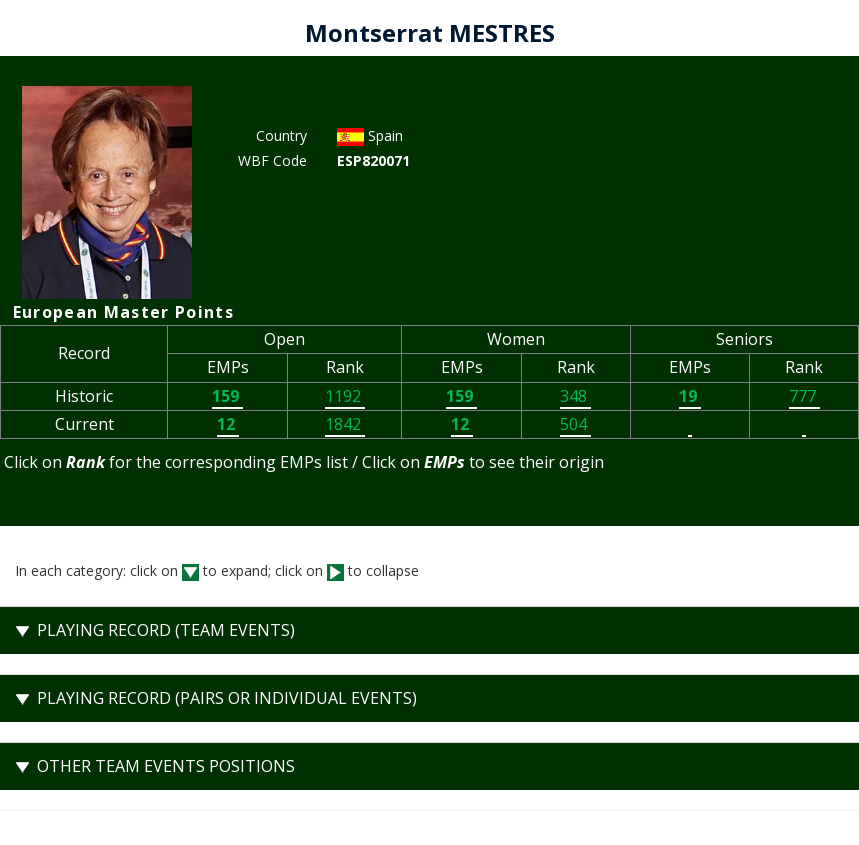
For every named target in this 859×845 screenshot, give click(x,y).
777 (804, 396)
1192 (345, 396)
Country (281, 135)
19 (690, 396)
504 (575, 424)
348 (575, 396)
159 (227, 396)
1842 (345, 424)
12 (228, 424)
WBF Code (272, 160)
